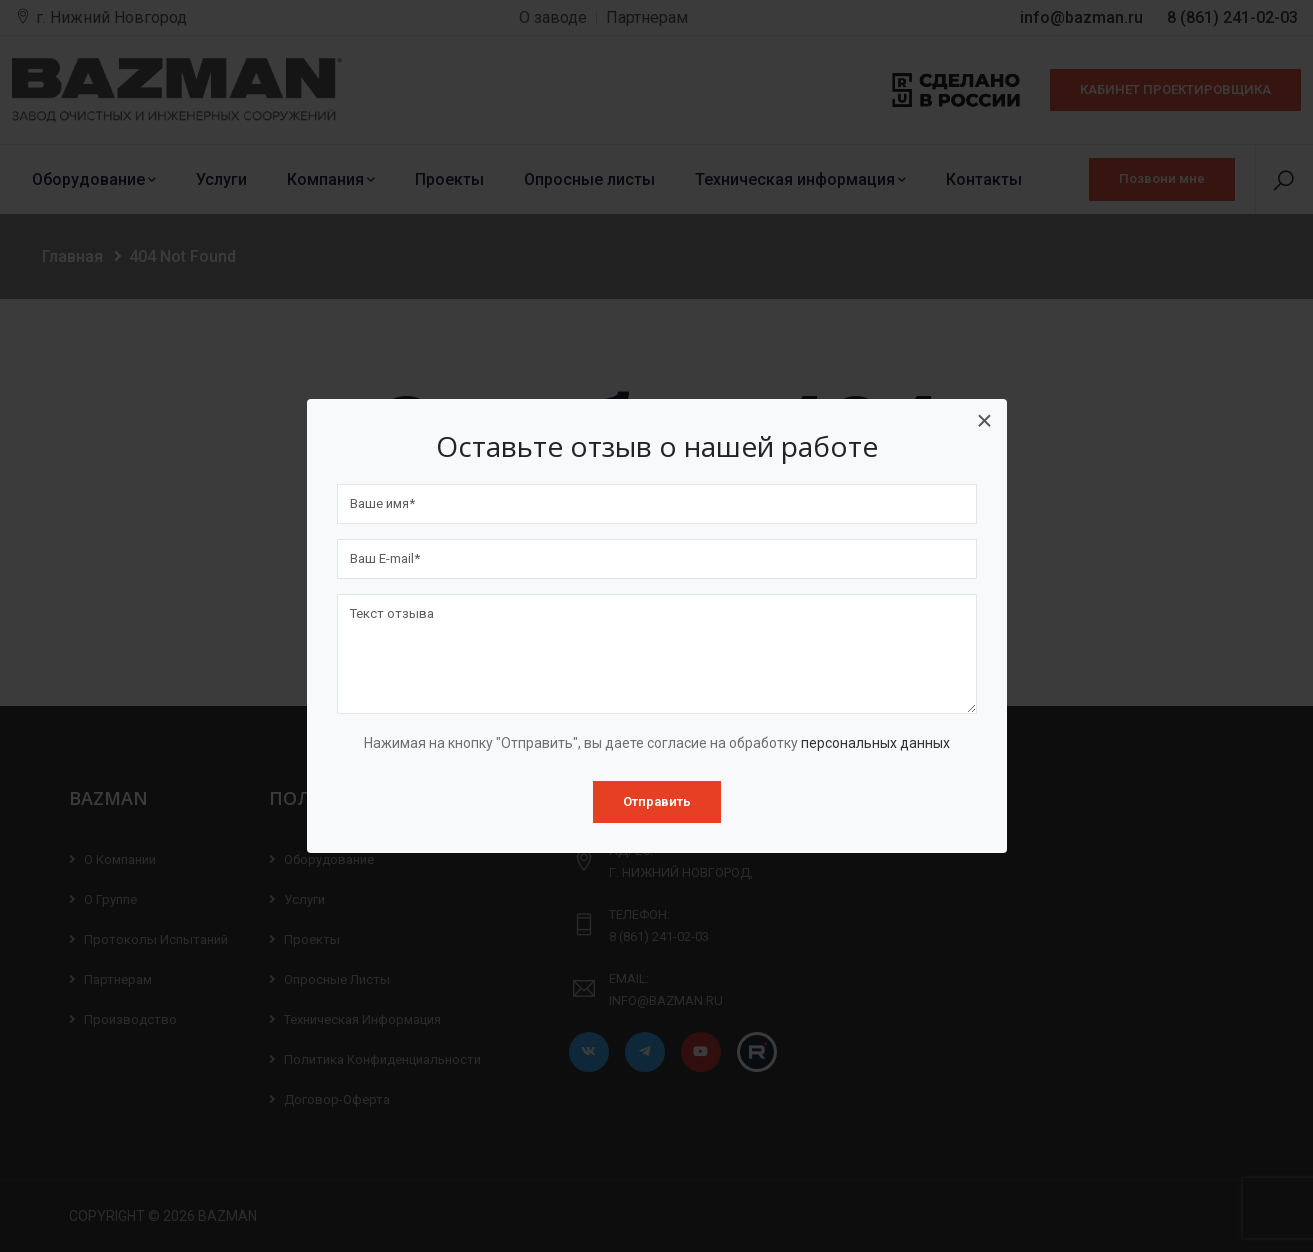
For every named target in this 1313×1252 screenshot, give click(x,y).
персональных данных (875, 743)
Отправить (657, 801)
